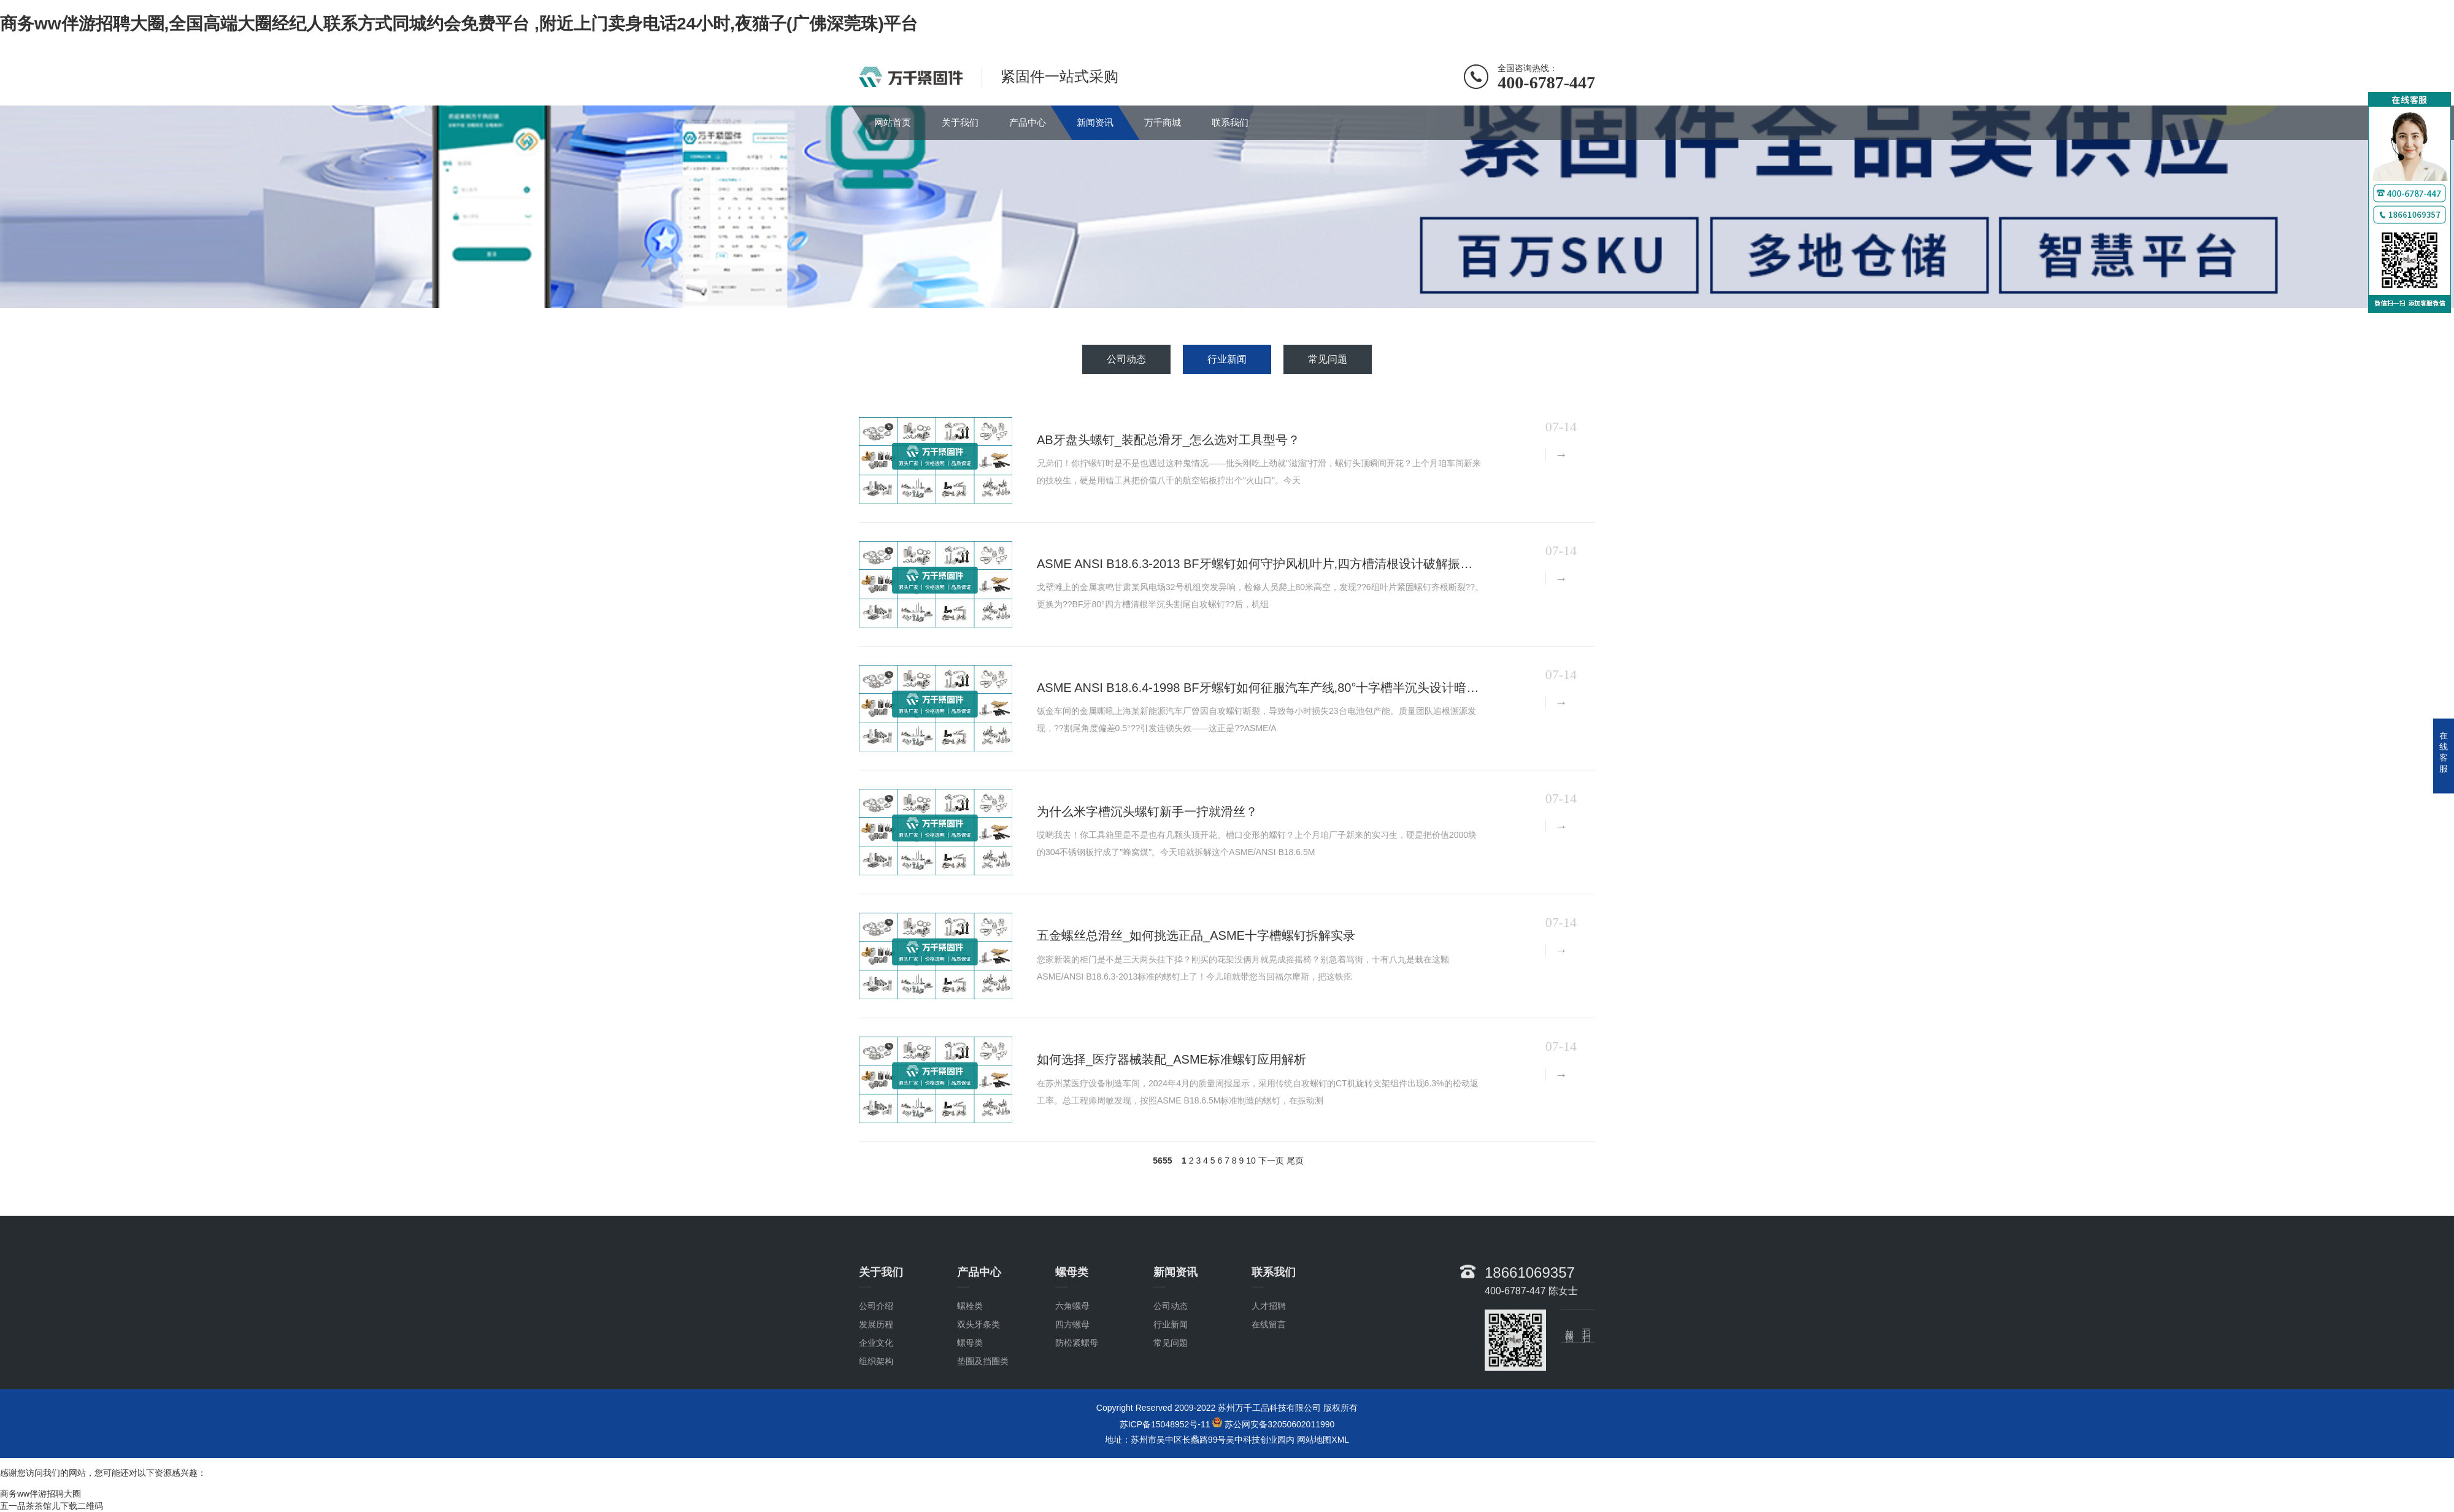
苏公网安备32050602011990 (1279, 1424)
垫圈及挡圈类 (983, 1411)
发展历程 (876, 1375)
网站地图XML (1323, 1440)
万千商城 (1162, 122)
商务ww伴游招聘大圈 (40, 1494)
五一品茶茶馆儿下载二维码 (51, 1506)
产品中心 (1027, 122)
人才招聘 (1269, 1356)
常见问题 (1327, 359)
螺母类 (970, 1393)
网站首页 (892, 122)
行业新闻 (1227, 359)
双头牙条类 (978, 1375)
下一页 (1271, 1160)
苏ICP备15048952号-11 (1165, 1424)
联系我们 (1230, 122)
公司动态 (1126, 359)
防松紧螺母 (1076, 1393)
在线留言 (1269, 1375)
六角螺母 (1072, 1356)
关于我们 (960, 122)
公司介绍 (876, 1356)
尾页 (1295, 1160)
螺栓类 (970, 1356)
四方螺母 (1072, 1375)
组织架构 (876, 1411)
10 (1251, 1160)
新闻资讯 (1095, 122)
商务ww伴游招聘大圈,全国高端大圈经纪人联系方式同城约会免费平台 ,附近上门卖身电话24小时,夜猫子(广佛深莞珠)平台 (459, 23)
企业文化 (876, 1393)
